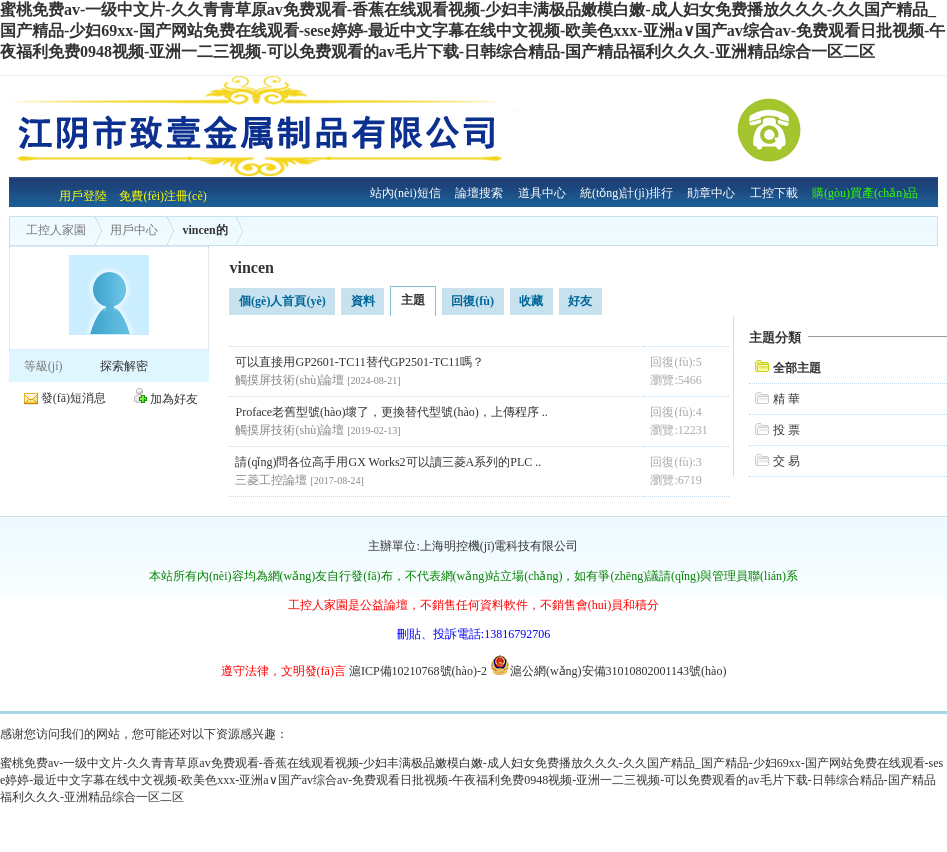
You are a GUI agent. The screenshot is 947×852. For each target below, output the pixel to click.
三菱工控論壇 (271, 480)
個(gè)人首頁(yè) (282, 301)
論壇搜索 (479, 193)
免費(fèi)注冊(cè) (162, 196)
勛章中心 (711, 193)
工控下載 (774, 193)
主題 (413, 300)
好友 (580, 301)
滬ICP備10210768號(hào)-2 (418, 671)
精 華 (786, 399)
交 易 (786, 461)
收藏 (531, 301)
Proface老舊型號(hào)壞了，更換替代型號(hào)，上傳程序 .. (391, 412)
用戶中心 (127, 231)
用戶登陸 (83, 196)
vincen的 (197, 231)
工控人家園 (56, 230)
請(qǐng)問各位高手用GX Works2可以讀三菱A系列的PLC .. (388, 462)
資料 (363, 301)
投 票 (786, 430)
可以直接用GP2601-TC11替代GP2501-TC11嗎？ (359, 362)
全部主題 (797, 368)
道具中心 (542, 193)
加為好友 (174, 399)
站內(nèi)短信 (405, 193)
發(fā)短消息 (73, 398)
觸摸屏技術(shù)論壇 (289, 380)
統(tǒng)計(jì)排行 (626, 193)
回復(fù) (472, 301)
